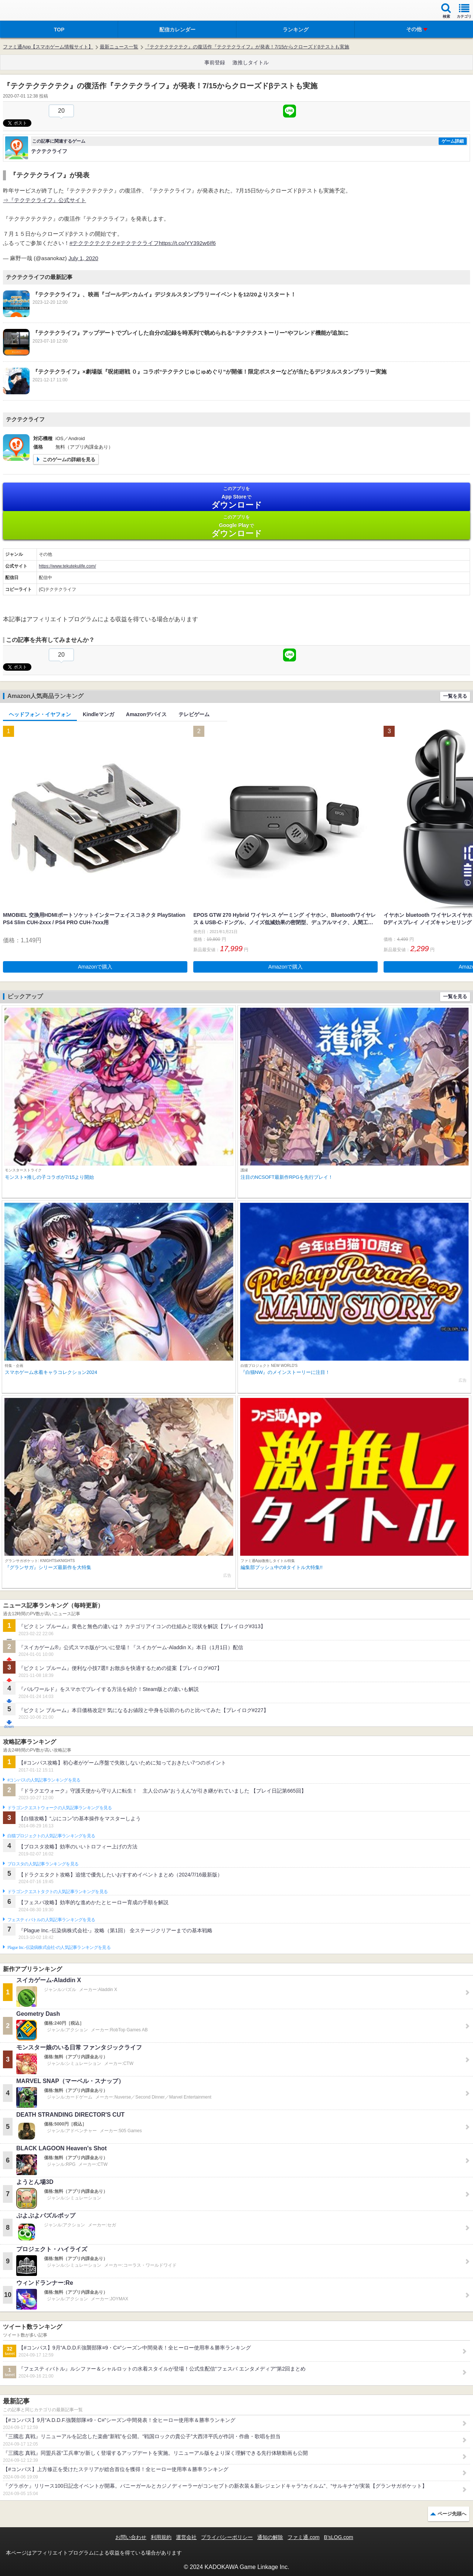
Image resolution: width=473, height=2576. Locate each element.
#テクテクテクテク (93, 243)
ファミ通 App (27, 11)
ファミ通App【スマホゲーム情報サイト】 (48, 47)
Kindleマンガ (98, 714)
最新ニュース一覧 (119, 47)
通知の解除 (270, 2537)
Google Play (236, 526)
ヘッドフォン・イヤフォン (40, 714)
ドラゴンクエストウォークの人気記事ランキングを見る (59, 1808)
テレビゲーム (194, 714)
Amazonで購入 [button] (95, 967)
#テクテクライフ (138, 243)
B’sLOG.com (338, 2537)
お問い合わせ (130, 2537)
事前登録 (214, 62)
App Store (236, 498)
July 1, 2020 (83, 258)
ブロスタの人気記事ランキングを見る (42, 1864)
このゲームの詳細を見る (68, 459)
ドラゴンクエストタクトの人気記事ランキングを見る (57, 1891)
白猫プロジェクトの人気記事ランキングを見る (51, 1836)
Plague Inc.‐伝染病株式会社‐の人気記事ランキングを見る (58, 1947)
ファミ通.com (303, 2537)
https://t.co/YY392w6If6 (187, 243)
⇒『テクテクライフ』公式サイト (44, 200)
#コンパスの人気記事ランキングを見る (43, 1780)
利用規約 (161, 2537)
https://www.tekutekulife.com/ (67, 566)
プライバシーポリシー (227, 2537)
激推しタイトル (250, 62)
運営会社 (186, 2537)
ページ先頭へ (452, 2514)
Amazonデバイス (146, 714)
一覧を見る (455, 696)
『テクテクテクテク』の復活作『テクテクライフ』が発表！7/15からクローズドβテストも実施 (247, 47)
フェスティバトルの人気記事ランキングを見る (51, 1919)
